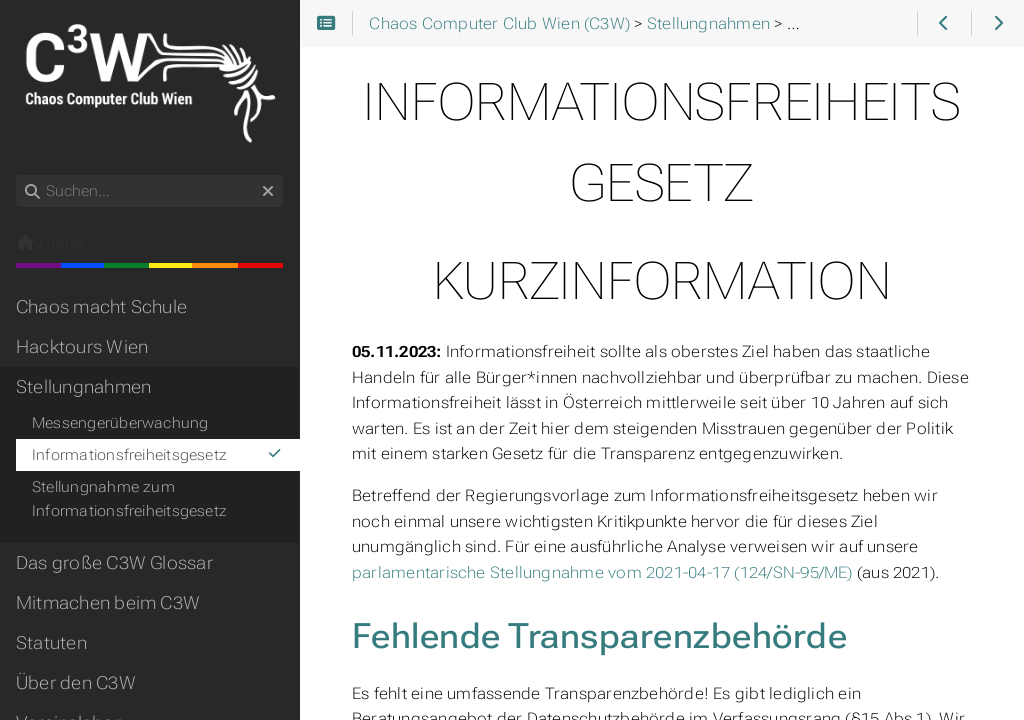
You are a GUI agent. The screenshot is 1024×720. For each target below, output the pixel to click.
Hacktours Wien (82, 347)
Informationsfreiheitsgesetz (157, 455)
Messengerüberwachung (120, 423)
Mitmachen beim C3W (108, 603)
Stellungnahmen (83, 387)
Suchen (17, 175)
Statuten (51, 643)
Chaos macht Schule (101, 307)
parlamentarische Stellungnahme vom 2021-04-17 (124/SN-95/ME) (602, 572)
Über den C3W (76, 683)
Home (49, 243)
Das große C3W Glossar (114, 563)
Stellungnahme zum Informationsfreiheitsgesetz (129, 499)
